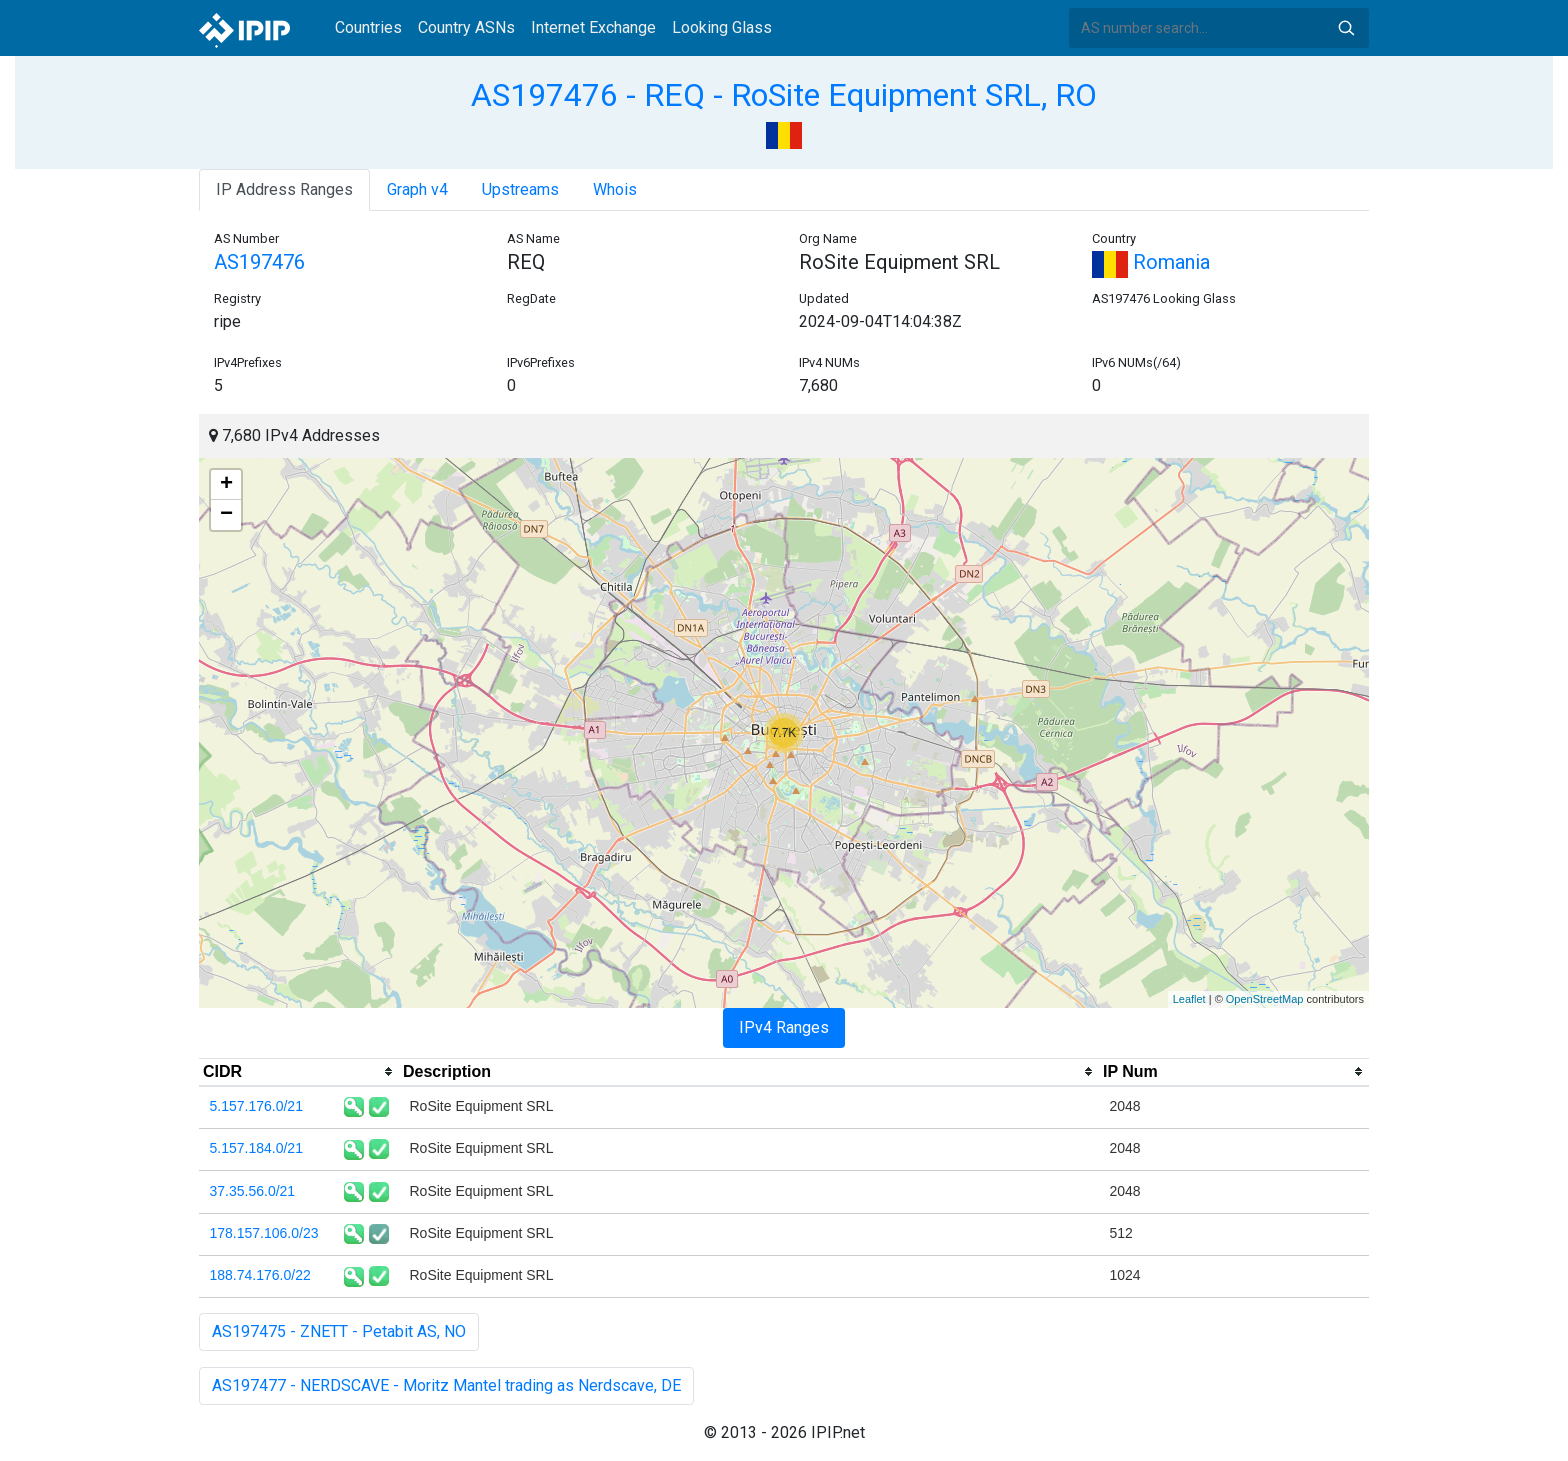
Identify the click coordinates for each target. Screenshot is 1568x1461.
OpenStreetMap (1265, 999)
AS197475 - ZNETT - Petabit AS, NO (339, 1331)
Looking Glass (722, 27)
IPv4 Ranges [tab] (784, 1027)
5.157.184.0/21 (256, 1148)
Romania (1151, 262)
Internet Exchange (593, 27)
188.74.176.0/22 (260, 1275)
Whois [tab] (615, 189)
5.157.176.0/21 (256, 1106)
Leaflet (1189, 999)
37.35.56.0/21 (253, 1191)
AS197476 (259, 262)
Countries (368, 27)
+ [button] (226, 485)
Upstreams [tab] (520, 189)
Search (1346, 28)
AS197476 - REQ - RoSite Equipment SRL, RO (784, 95)
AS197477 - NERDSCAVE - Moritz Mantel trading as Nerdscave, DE (446, 1385)
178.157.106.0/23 (264, 1233)
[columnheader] (299, 1072)
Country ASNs (466, 27)
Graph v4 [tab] (417, 189)
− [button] (226, 515)
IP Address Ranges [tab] (284, 189)
